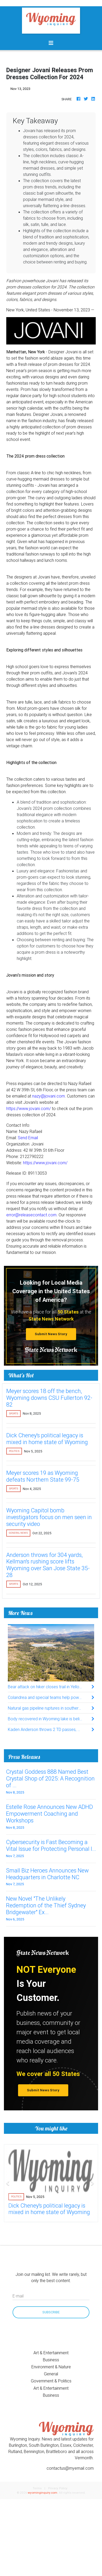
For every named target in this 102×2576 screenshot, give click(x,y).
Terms (37, 2488)
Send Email (28, 1137)
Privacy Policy (57, 2488)
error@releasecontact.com (31, 1214)
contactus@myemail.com (70, 2468)
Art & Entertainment (51, 2352)
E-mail (18, 2295)
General (51, 2373)
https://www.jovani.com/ (28, 1108)
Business (51, 2359)
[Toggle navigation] (51, 43)
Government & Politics (51, 2380)
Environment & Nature (51, 2366)
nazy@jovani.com (48, 1096)
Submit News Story (51, 1334)
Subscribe (51, 2312)
